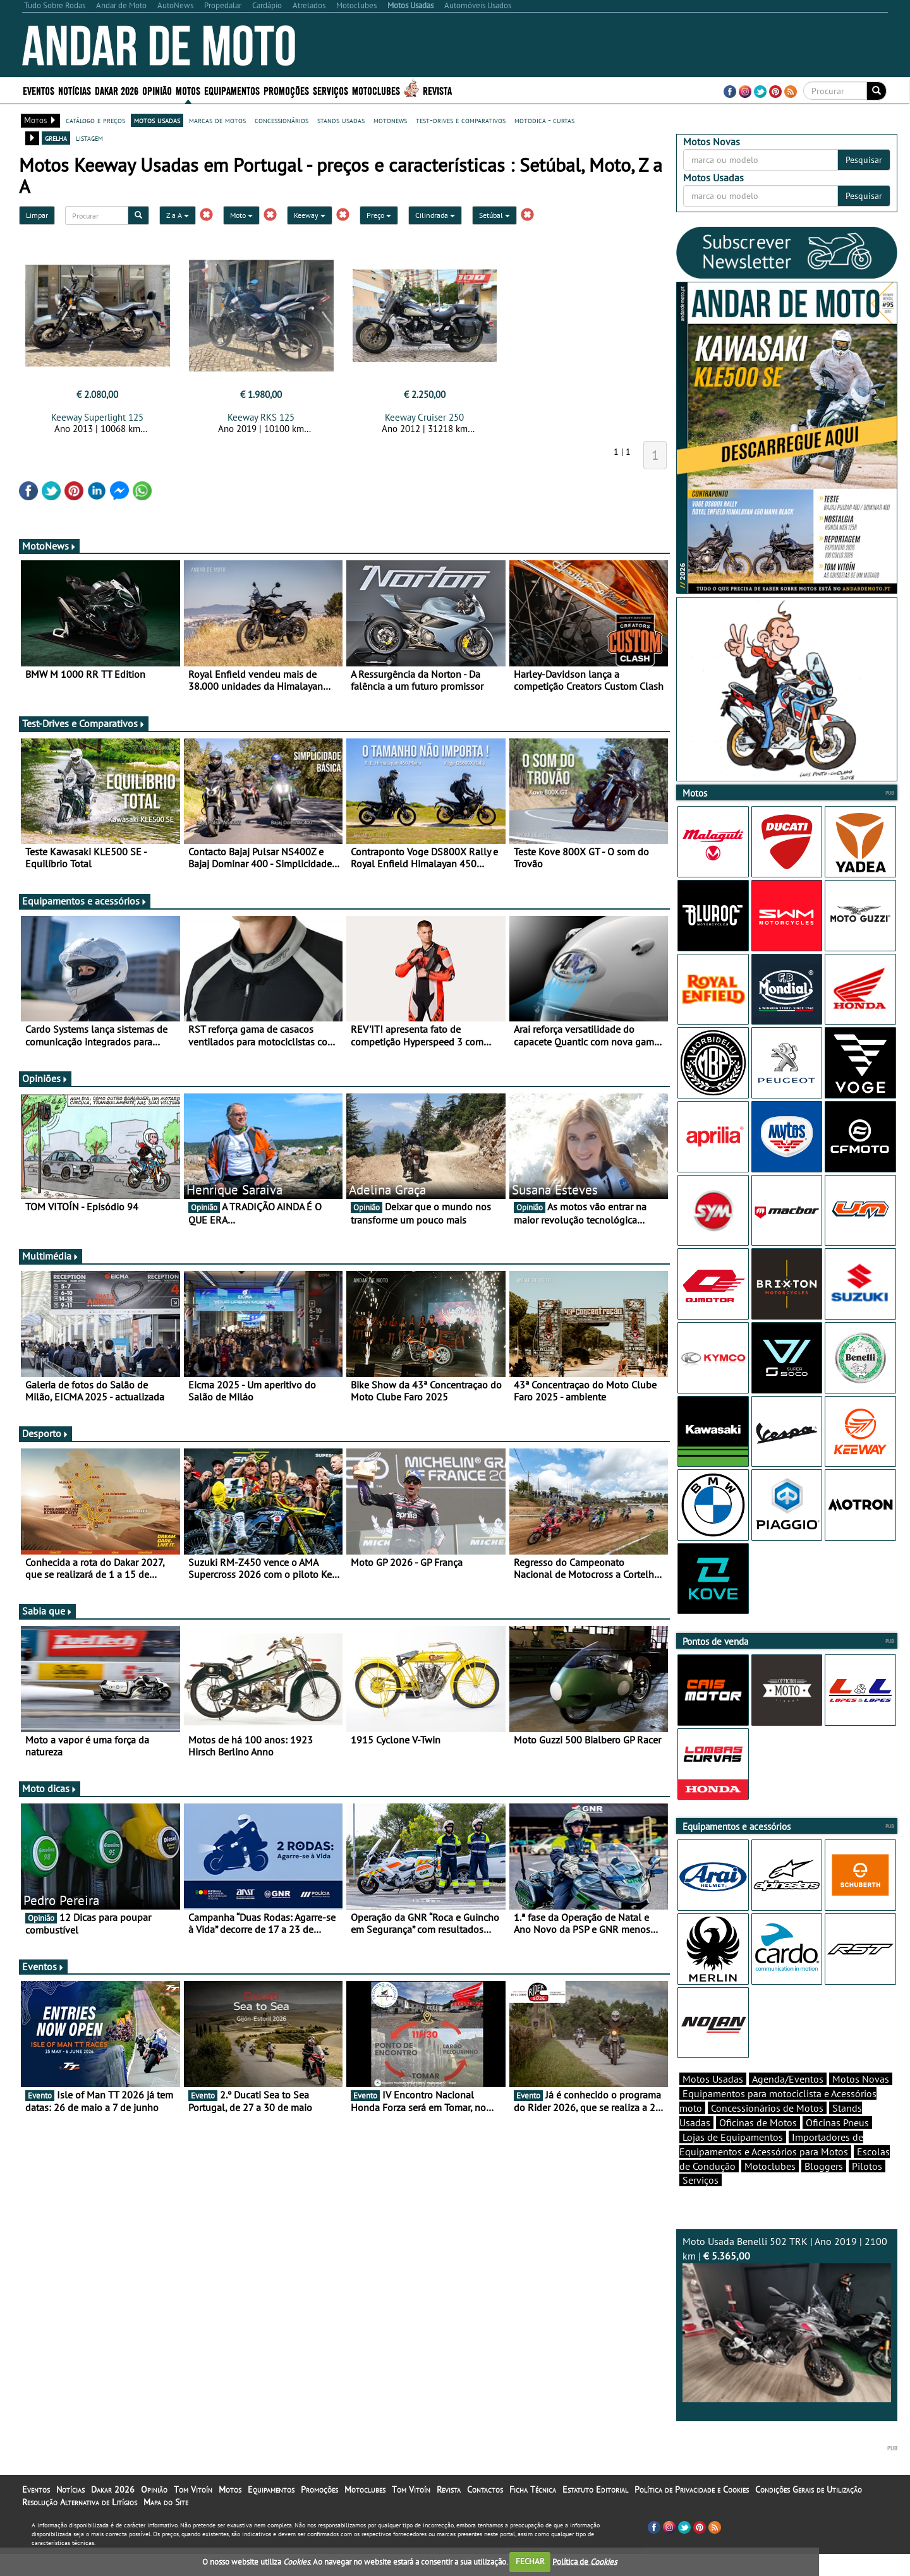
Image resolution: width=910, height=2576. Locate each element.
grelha (56, 137)
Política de (584, 2561)
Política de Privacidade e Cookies (691, 2511)
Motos (188, 90)
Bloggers (823, 2188)
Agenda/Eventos (787, 2101)
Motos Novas (860, 2101)
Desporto (45, 1433)
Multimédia (50, 1255)
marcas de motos (217, 120)
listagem (89, 137)
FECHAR (530, 2561)
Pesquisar (864, 160)
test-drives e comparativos (461, 120)
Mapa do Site (165, 2524)
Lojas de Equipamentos (732, 2159)
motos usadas (157, 120)
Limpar (37, 215)
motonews (390, 120)
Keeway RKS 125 (261, 417)
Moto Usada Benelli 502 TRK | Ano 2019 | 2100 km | (786, 2340)
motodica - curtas (544, 120)
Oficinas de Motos (758, 2144)
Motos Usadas (712, 2101)
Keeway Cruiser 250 (424, 417)
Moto (241, 215)
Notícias (74, 90)
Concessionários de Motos (767, 2130)
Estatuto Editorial (595, 2511)
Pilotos (867, 2188)
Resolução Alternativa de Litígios (79, 2524)
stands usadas (341, 120)
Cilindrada (435, 215)
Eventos (38, 90)
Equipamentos (232, 90)
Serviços (330, 90)
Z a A (177, 215)
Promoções (286, 90)
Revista (437, 90)
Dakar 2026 (116, 90)
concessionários (281, 120)
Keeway (309, 215)
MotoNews (49, 545)
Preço (379, 215)
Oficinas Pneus (837, 2144)
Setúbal (494, 215)
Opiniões (45, 1078)
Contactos (485, 2511)
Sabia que (47, 1610)
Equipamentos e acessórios (84, 900)
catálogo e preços (95, 120)
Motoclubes (376, 90)
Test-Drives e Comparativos (83, 723)
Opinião (157, 90)
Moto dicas (49, 1788)
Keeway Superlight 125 (97, 417)
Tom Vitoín (193, 2511)
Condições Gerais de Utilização (808, 2511)
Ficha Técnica (532, 2511)
